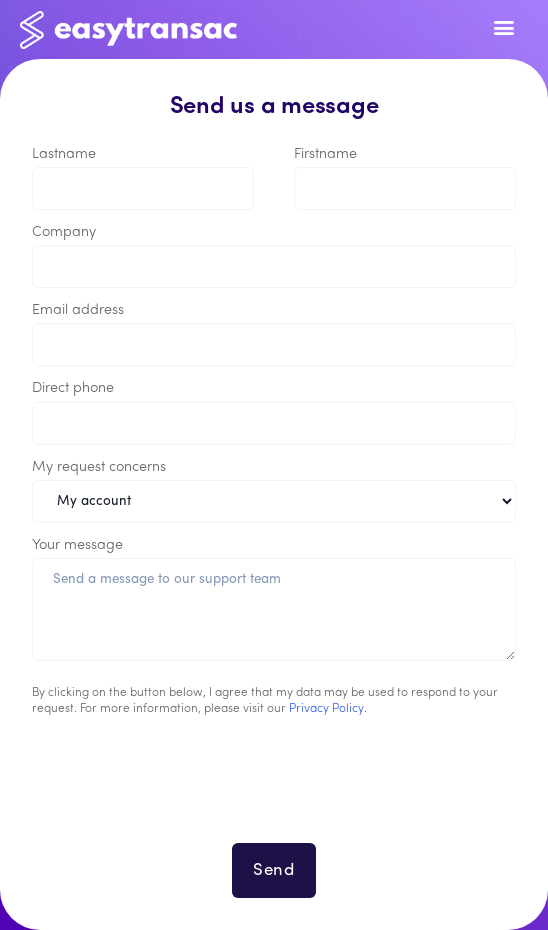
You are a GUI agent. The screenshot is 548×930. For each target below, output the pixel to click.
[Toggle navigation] (503, 30)
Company (64, 232)
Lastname (64, 154)
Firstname (325, 154)
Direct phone (73, 388)
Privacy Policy (326, 709)
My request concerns (99, 467)
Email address (78, 310)
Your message (77, 545)
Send (274, 870)
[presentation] (274, 792)
